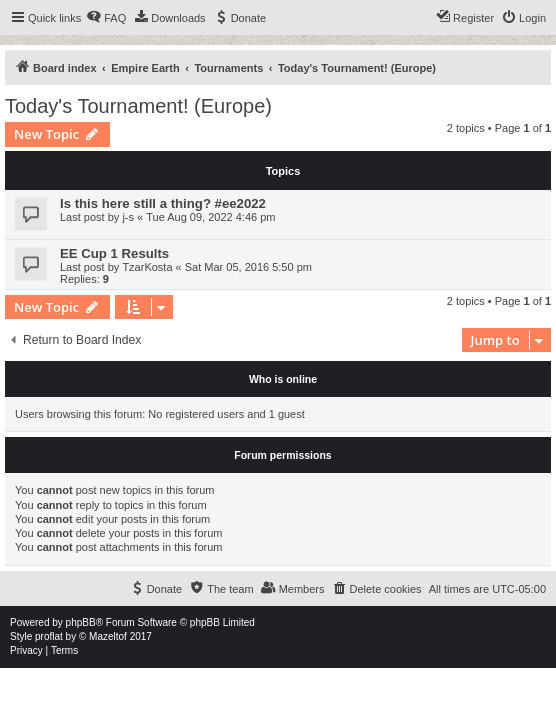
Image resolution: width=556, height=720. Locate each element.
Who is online (283, 379)
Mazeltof (108, 636)
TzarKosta (147, 267)
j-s (128, 217)
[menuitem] (106, 18)
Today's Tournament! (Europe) (138, 106)
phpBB (81, 622)
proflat (49, 636)
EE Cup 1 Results (114, 253)
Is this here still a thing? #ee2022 (163, 203)
